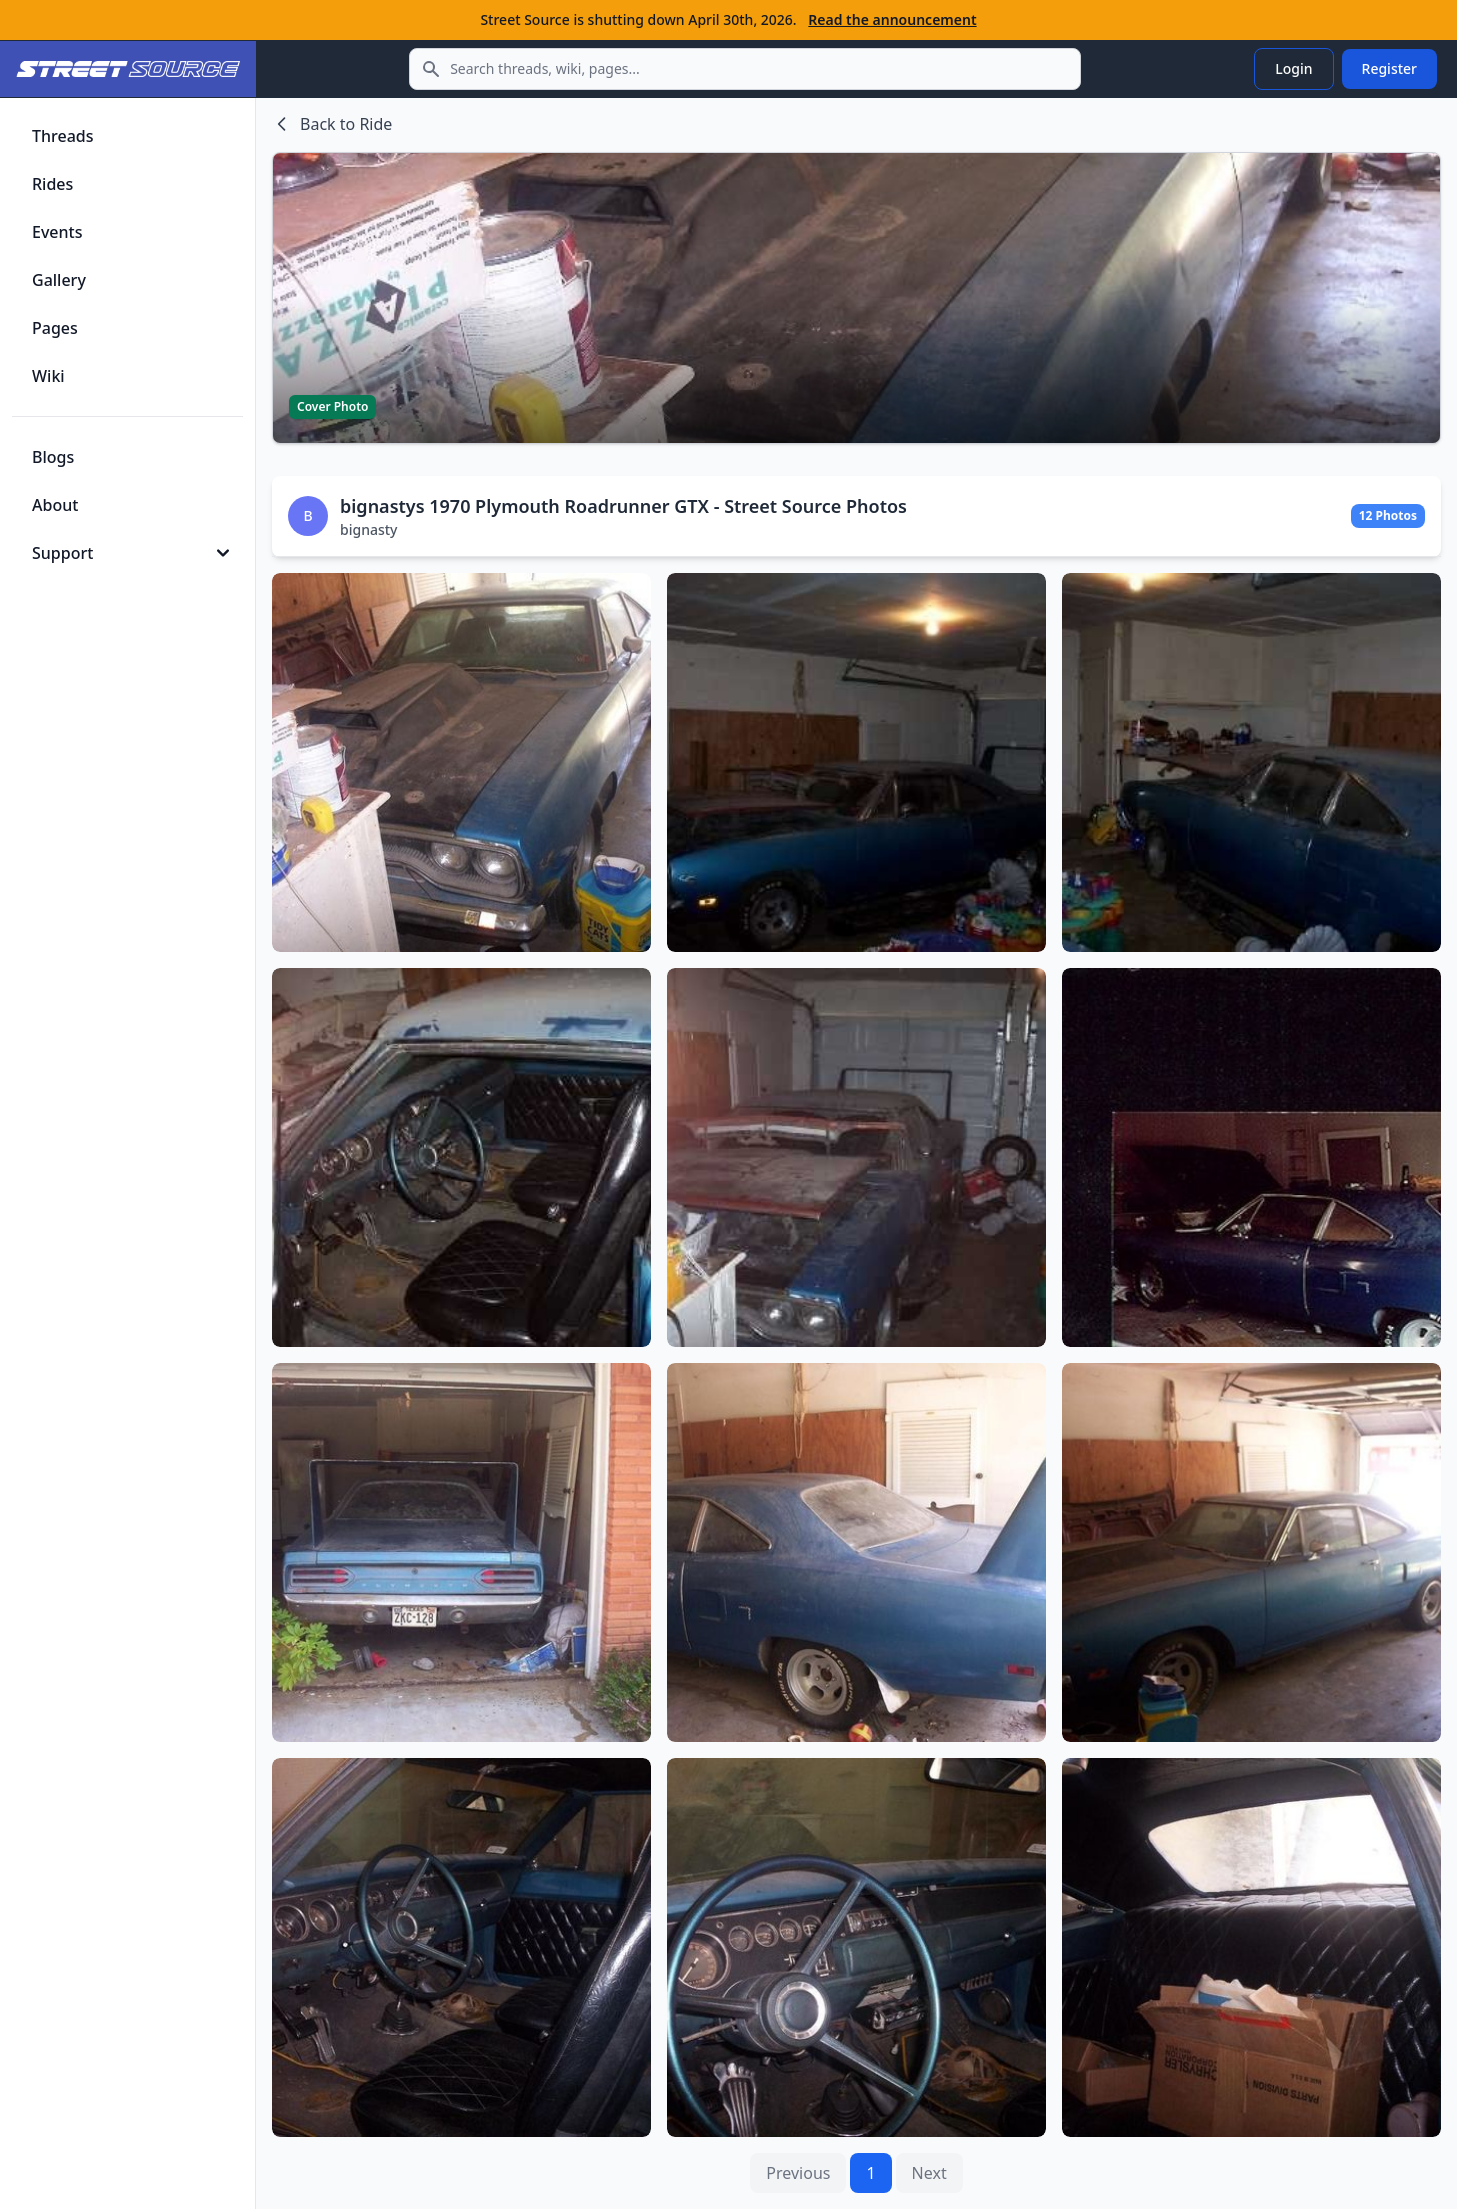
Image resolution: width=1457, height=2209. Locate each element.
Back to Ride (332, 124)
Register (1389, 68)
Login (1293, 68)
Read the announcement (892, 19)
